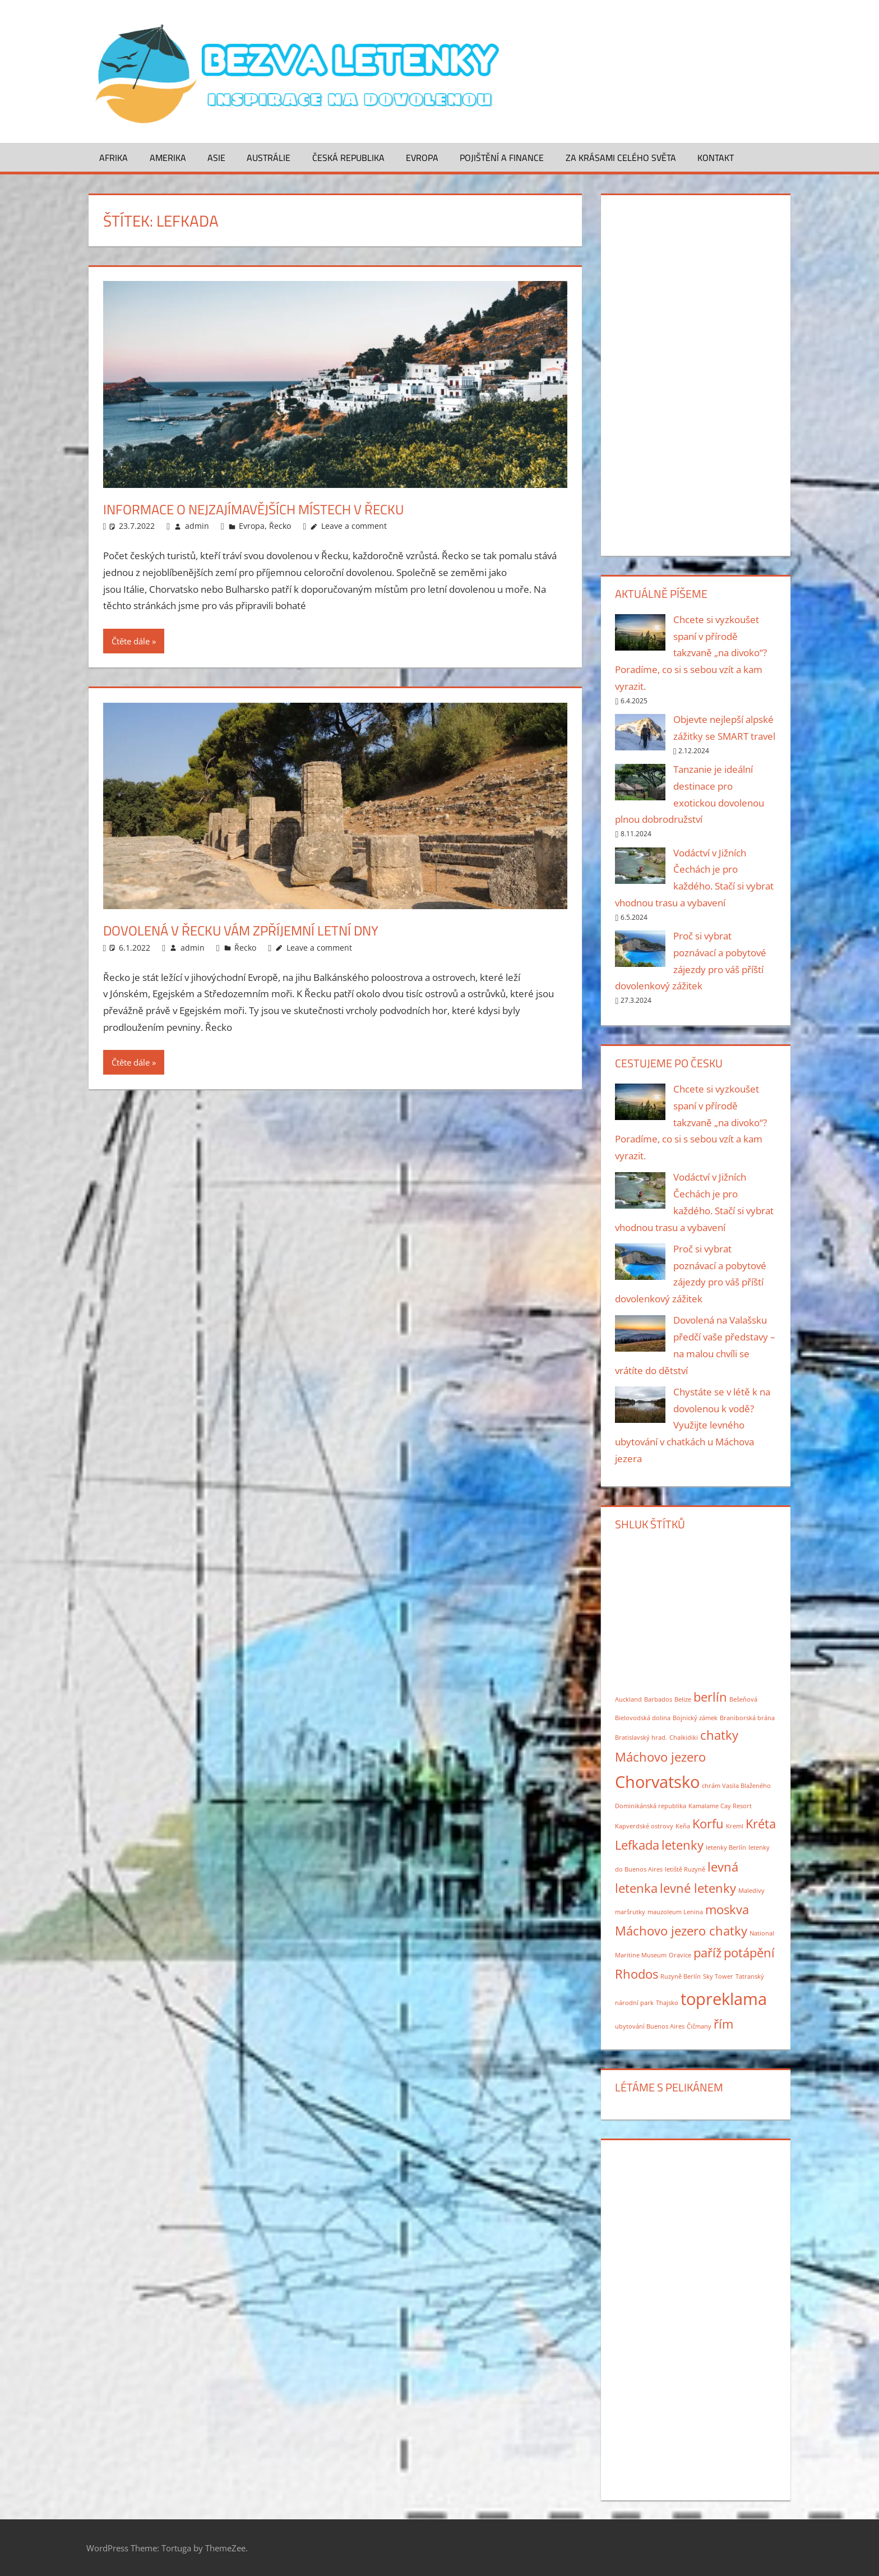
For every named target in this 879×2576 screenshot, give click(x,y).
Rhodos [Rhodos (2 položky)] (636, 1974)
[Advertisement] (695, 373)
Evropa (422, 157)
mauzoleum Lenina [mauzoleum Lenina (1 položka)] (675, 1912)
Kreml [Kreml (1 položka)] (734, 1826)
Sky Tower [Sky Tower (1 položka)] (718, 1976)
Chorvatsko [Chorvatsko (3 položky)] (657, 1782)
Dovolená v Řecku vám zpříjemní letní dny (263, 930)
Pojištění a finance (502, 157)
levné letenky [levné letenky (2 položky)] (698, 1888)
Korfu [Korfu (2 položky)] (708, 1823)
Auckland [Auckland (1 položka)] (628, 1699)
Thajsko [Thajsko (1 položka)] (667, 2003)
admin (197, 525)
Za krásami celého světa (621, 157)
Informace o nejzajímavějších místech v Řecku (278, 508)
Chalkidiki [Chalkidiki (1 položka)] (683, 1737)
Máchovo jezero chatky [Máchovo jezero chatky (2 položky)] (681, 1931)
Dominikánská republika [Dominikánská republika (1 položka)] (650, 1806)
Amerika (168, 157)
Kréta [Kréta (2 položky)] (761, 1823)
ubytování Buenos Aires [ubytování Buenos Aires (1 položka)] (649, 2026)
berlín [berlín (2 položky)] (710, 1697)
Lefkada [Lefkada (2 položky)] (637, 1845)
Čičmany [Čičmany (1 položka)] (699, 2026)
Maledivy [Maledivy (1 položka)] (751, 1891)
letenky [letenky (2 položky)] (682, 1845)
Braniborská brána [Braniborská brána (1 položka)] (747, 1718)
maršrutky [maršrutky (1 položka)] (630, 1912)
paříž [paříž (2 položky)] (707, 1952)
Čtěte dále (131, 641)
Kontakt (715, 157)
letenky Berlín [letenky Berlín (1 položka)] (726, 1847)
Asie (216, 157)
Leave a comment (354, 525)
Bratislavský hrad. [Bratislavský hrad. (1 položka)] (641, 1737)
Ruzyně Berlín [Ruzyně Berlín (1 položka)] (680, 1976)
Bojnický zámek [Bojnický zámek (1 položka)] (695, 1718)
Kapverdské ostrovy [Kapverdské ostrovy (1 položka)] (644, 1826)
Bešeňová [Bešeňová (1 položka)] (743, 1699)
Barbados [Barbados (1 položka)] (658, 1699)
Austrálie (268, 157)
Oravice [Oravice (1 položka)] (680, 1955)
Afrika (113, 157)
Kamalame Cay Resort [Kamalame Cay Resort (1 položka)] (720, 1806)
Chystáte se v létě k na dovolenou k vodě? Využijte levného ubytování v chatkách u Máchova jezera (692, 1425)
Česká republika (348, 157)
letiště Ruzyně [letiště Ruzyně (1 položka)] (685, 1869)
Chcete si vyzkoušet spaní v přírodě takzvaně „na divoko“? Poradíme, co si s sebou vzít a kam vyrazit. (691, 653)
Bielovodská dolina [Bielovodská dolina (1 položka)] (642, 1718)
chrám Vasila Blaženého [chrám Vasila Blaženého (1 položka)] (736, 1786)
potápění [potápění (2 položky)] (749, 1952)
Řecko (280, 525)
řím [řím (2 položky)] (723, 2024)
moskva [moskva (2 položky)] (727, 1909)
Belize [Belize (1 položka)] (682, 1699)
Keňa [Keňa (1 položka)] (683, 1826)
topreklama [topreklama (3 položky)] (724, 1999)
